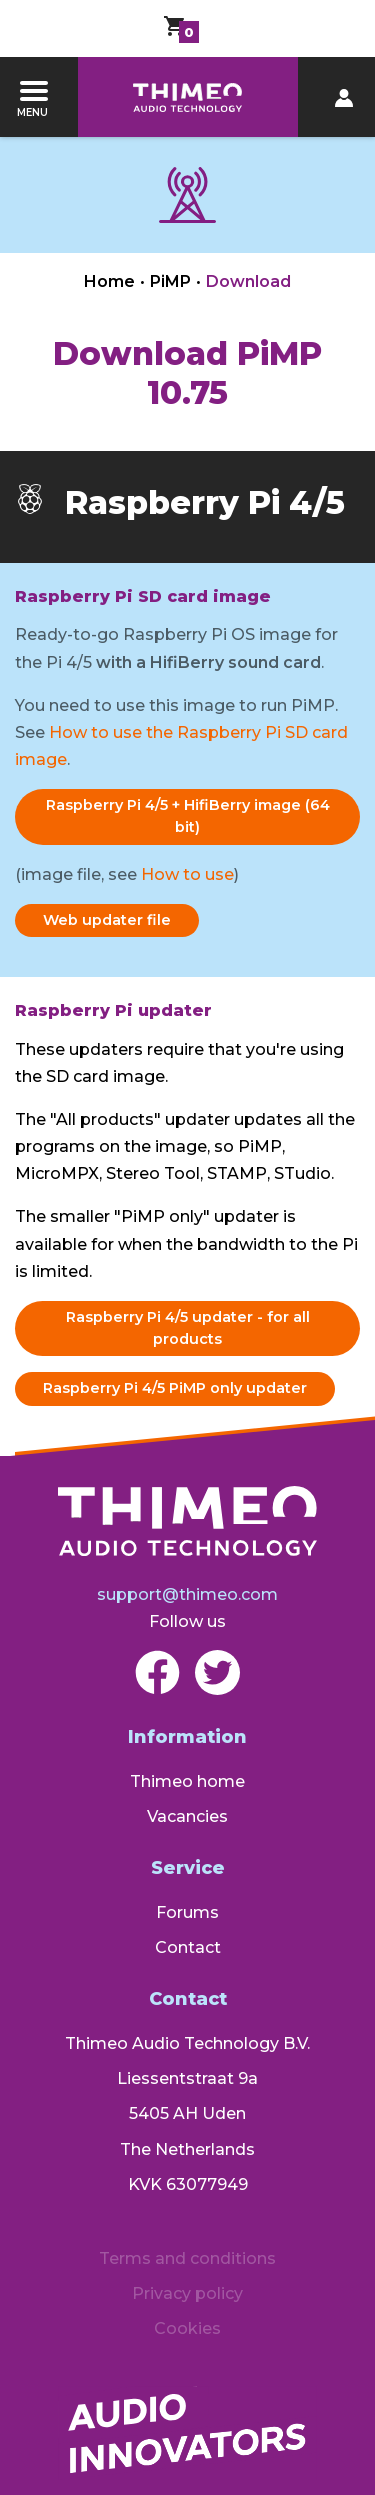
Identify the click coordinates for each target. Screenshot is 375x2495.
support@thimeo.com (187, 1594)
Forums (187, 1912)
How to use (187, 874)
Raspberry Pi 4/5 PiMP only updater (175, 1388)
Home (109, 281)
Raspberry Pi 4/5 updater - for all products (188, 1328)
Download (248, 281)
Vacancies (187, 1816)
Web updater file (107, 920)
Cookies (187, 2328)
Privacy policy (187, 2293)
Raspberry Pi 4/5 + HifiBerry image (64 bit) (188, 816)
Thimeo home (187, 1781)
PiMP (170, 281)
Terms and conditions (187, 2258)
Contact (188, 1947)
